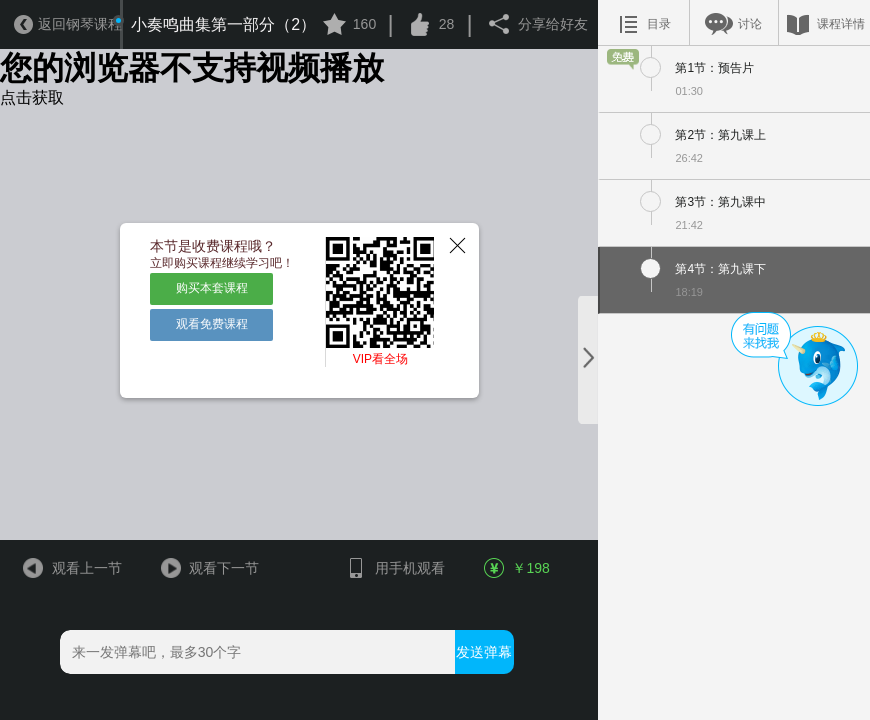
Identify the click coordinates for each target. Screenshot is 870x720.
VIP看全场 (380, 359)
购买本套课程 (212, 288)
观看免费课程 (212, 324)
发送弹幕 (484, 652)
